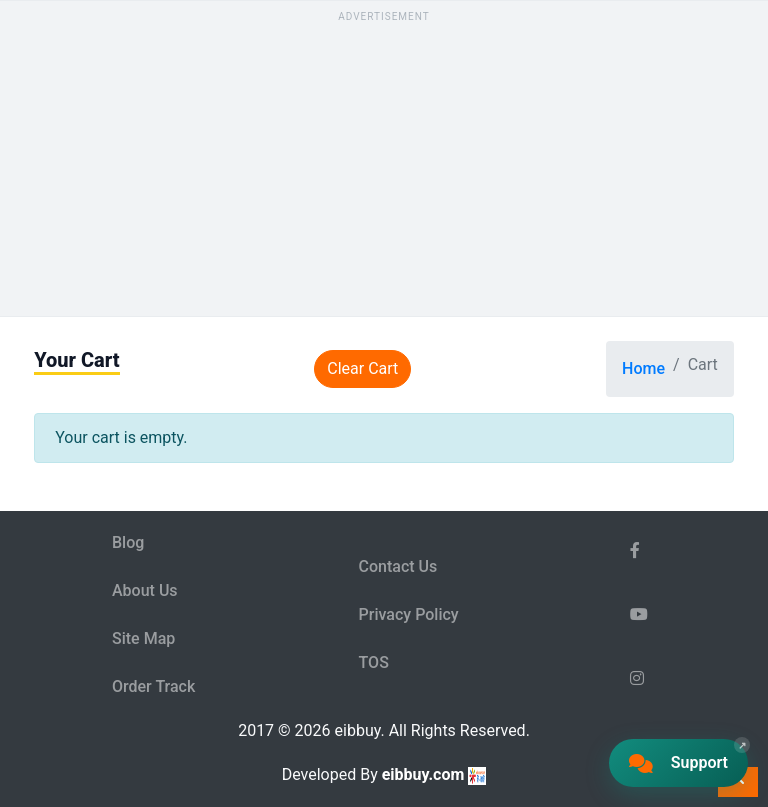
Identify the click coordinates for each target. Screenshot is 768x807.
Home (643, 368)
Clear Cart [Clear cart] (362, 368)
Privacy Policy (409, 614)
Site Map (143, 638)
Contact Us (398, 566)
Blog (128, 542)
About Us (145, 590)
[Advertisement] (384, 168)
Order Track (153, 686)
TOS (374, 662)
